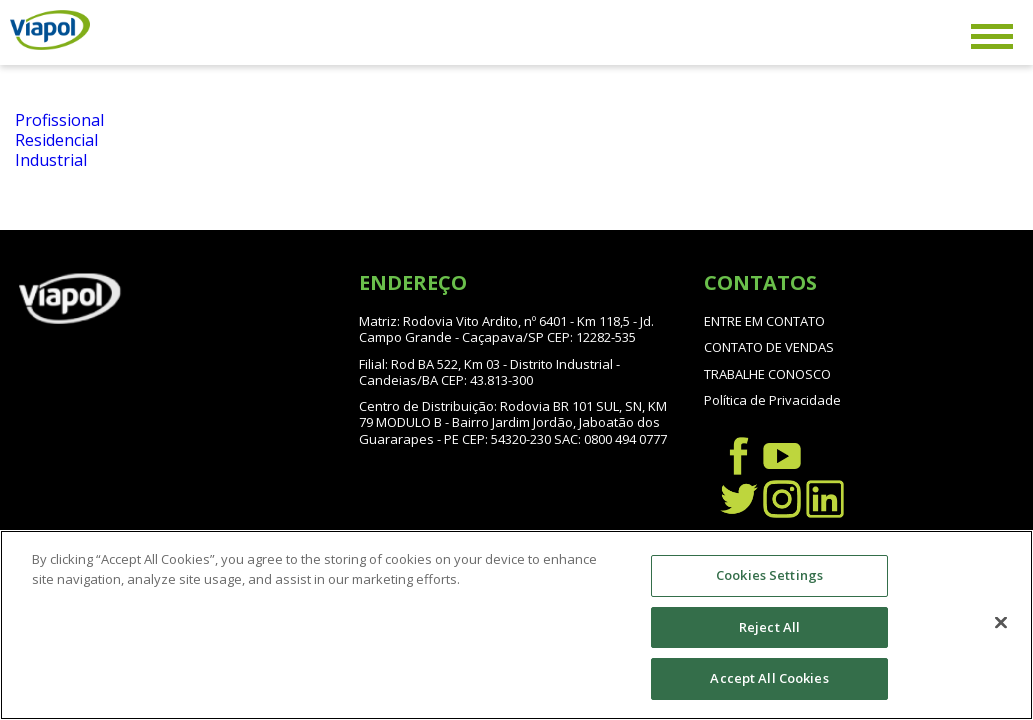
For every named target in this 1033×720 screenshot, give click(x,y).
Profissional (59, 120)
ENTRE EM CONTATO (764, 321)
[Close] (1001, 623)
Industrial (51, 160)
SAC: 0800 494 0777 (610, 439)
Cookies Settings (769, 575)
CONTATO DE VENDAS (769, 347)
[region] (516, 625)
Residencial (56, 140)
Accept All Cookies (769, 678)
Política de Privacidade (772, 400)
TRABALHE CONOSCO (767, 374)
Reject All (769, 627)
